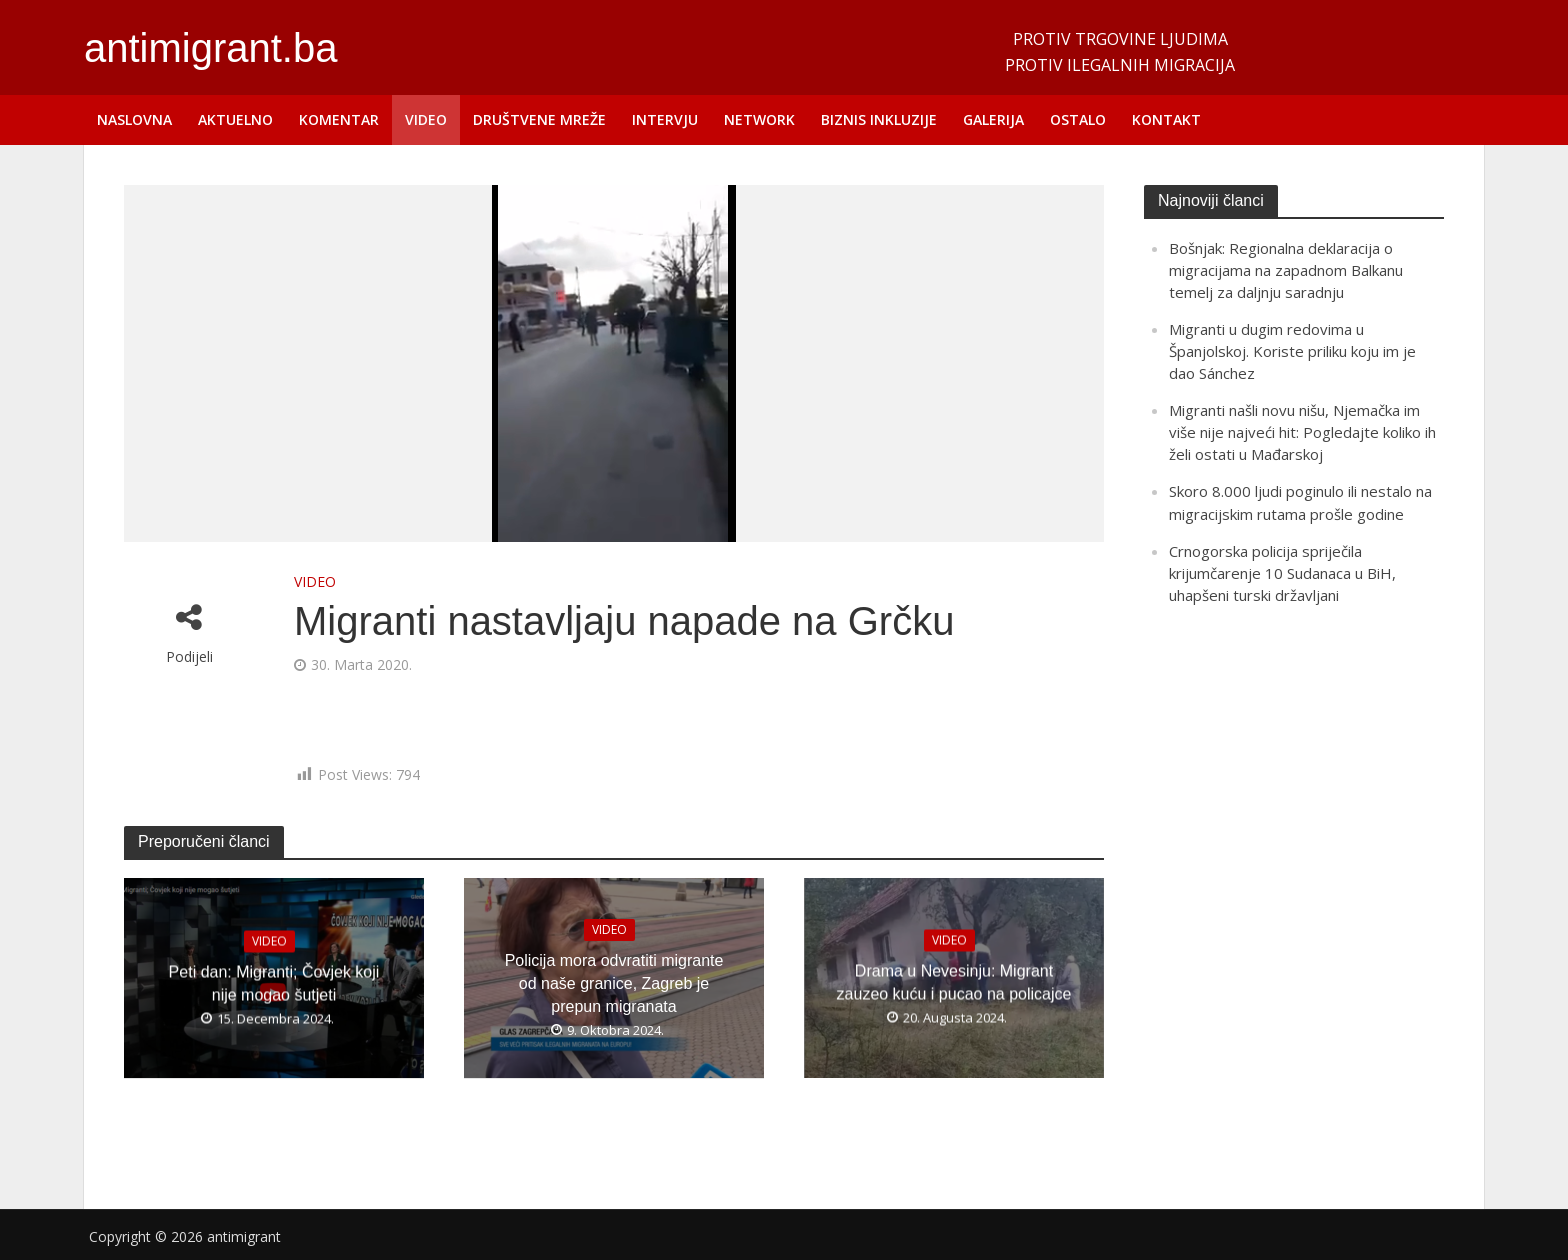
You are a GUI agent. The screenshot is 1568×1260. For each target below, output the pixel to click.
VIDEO (426, 119)
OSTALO (1078, 119)
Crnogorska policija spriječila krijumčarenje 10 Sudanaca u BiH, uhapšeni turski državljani (1282, 573)
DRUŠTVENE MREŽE (539, 119)
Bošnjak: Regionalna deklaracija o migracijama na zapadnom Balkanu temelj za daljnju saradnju (1286, 270)
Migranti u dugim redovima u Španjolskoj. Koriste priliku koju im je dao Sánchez (1292, 351)
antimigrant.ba (210, 48)
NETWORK (759, 119)
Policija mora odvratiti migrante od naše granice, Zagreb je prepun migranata (614, 982)
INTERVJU (665, 119)
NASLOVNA (134, 119)
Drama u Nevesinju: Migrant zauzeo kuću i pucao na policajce (954, 983)
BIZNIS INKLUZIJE (879, 119)
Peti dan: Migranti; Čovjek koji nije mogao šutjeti (274, 983)
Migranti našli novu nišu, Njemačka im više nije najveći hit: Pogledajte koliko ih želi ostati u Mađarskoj (1302, 432)
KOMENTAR (339, 119)
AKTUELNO (235, 119)
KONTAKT (1166, 119)
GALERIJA (993, 119)
